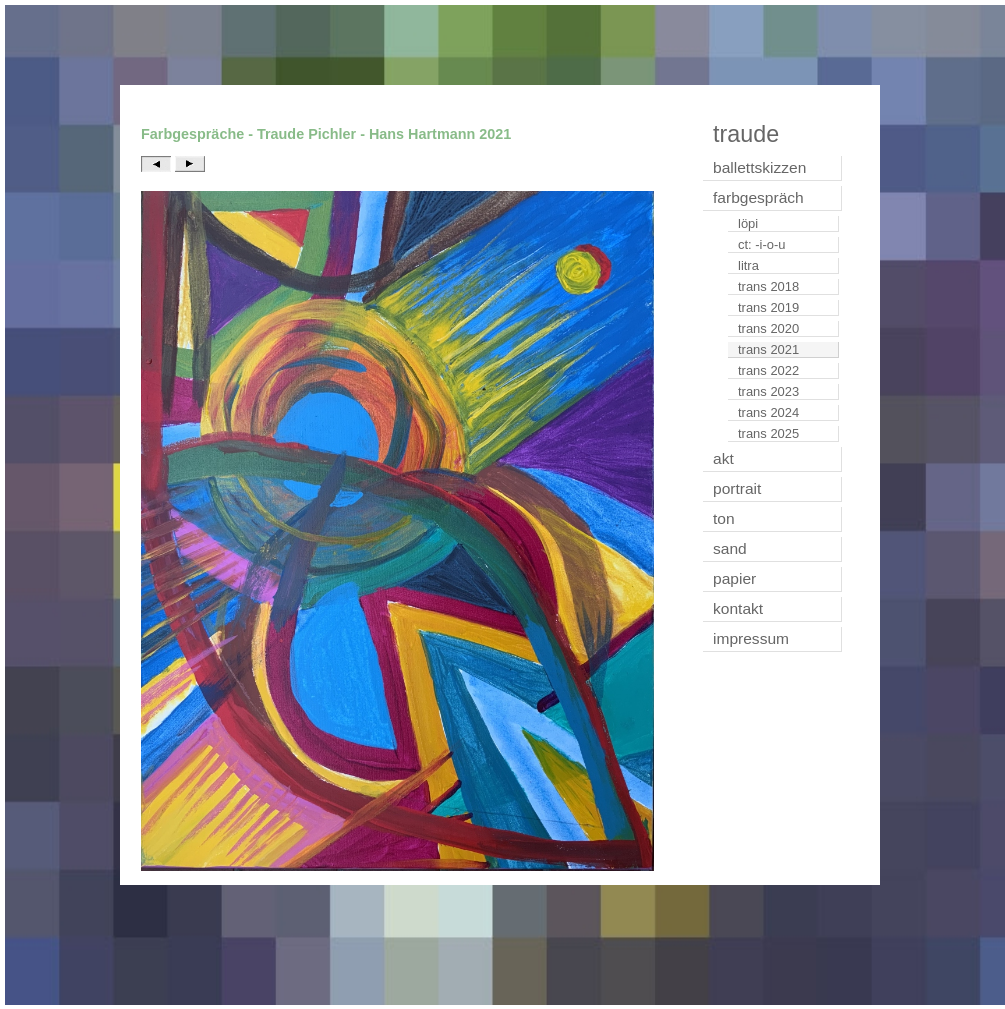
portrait (737, 488)
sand (730, 548)
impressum (751, 638)
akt (723, 458)
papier (734, 578)
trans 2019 (768, 307)
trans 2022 (768, 370)
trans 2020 (768, 328)
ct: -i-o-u (762, 244)
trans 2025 (768, 433)
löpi (748, 223)
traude (746, 134)
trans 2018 (768, 286)
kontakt (738, 608)
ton (724, 518)
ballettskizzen (759, 167)
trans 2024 (768, 412)
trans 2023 (768, 391)
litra (748, 265)
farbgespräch (758, 197)
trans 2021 (768, 349)
